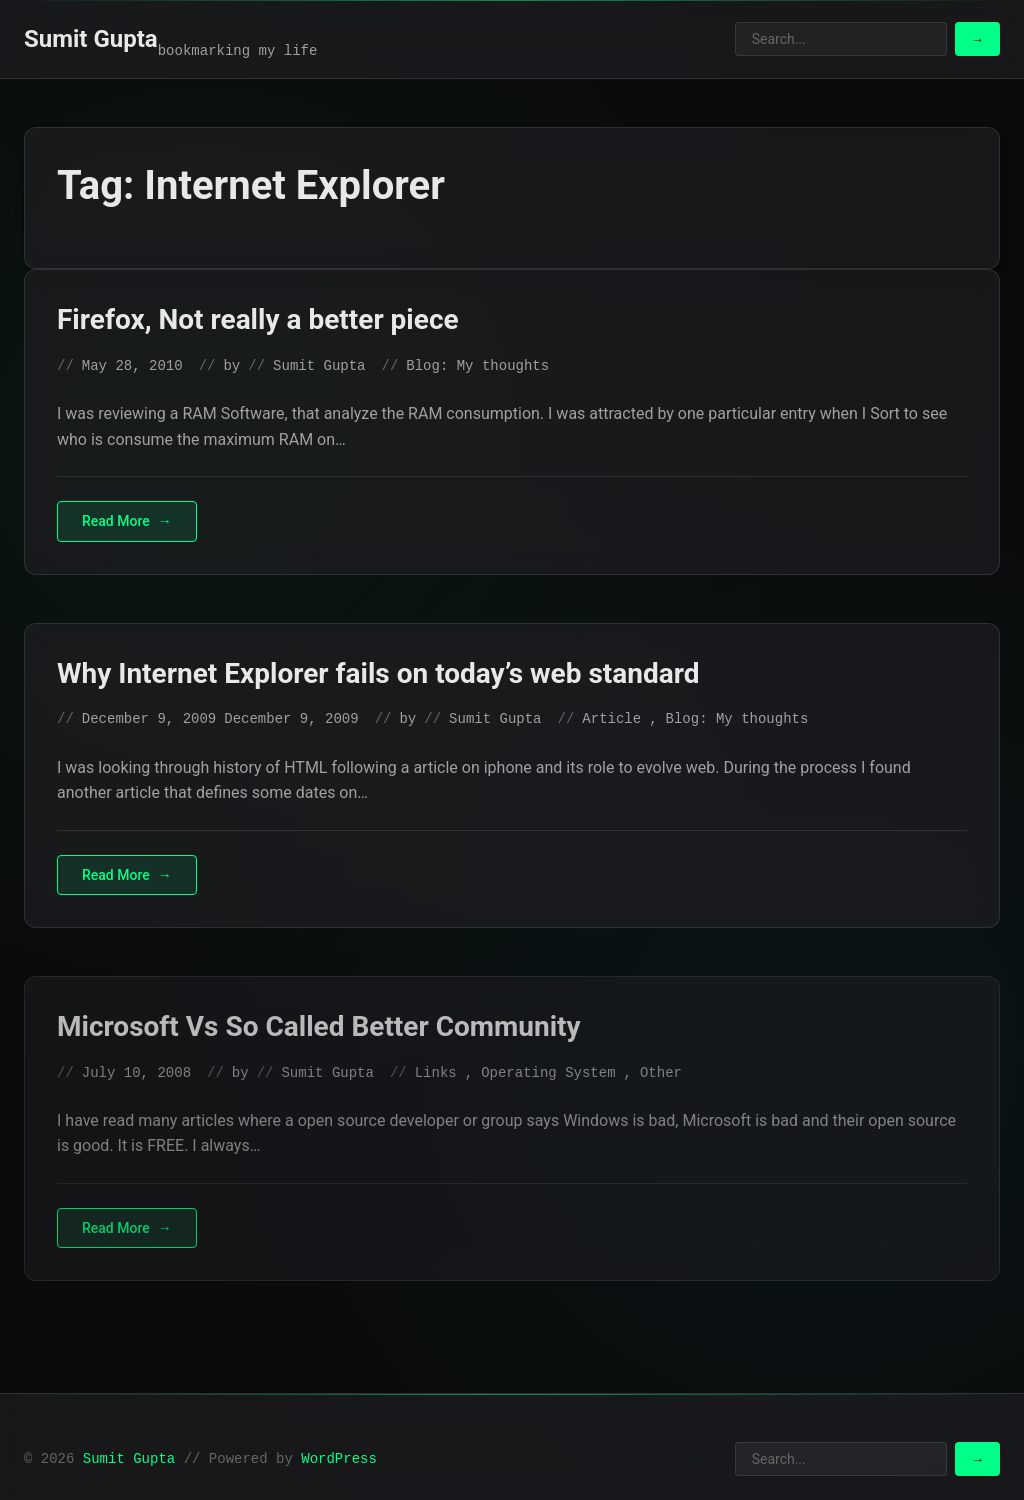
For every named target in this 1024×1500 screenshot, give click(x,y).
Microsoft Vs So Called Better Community (319, 1026)
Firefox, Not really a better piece (258, 319)
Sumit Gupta (91, 39)
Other (661, 1073)
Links (436, 1073)
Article (611, 719)
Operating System (548, 1073)
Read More (116, 521)
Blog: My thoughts (477, 366)
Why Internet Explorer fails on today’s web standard (378, 673)
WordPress (339, 1459)
